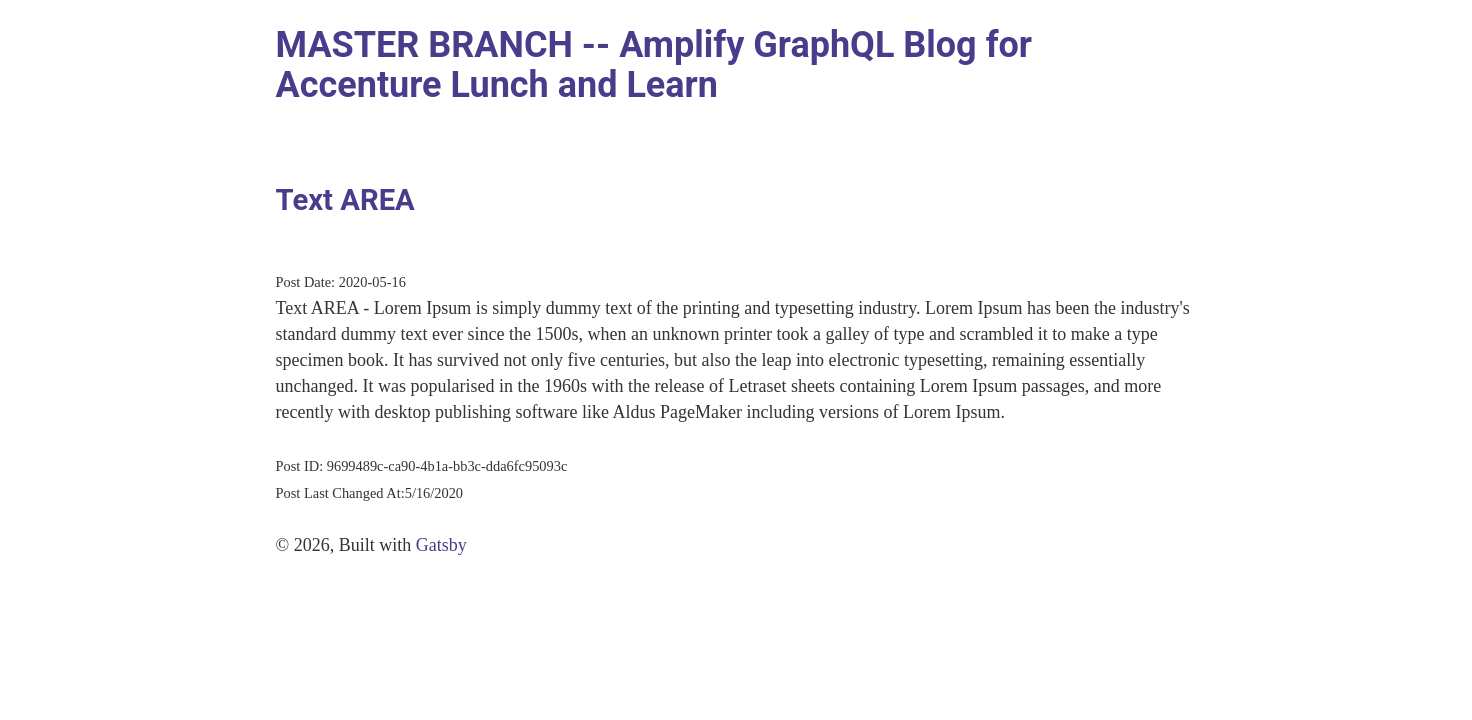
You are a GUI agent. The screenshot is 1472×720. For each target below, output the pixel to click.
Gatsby (441, 545)
